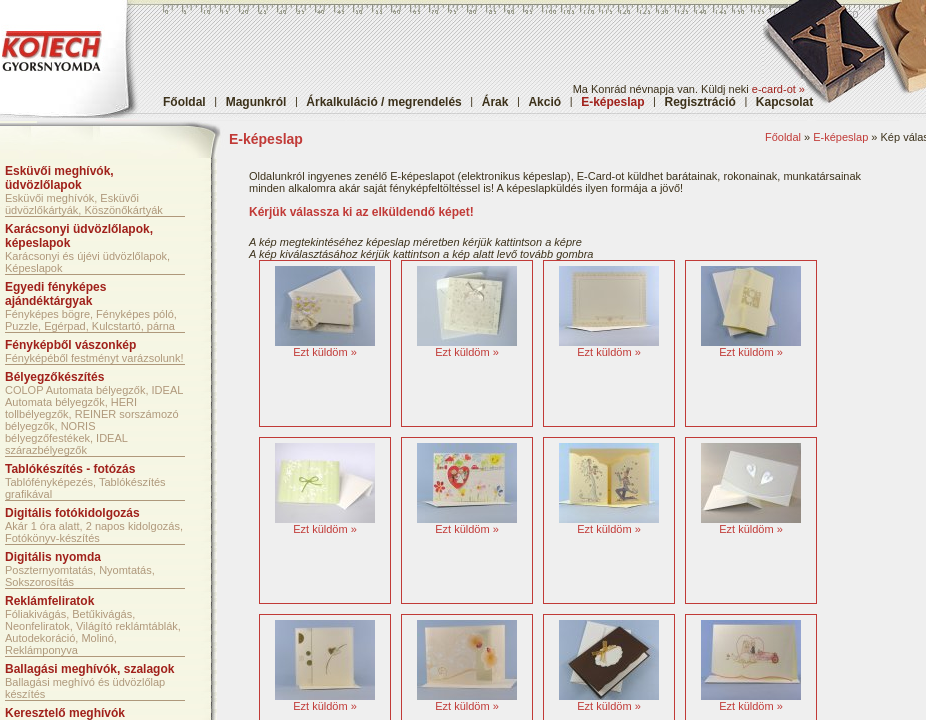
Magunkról (256, 102)
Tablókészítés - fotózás (70, 469)
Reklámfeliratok (49, 601)
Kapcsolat (784, 102)
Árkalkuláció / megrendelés (383, 102)
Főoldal (184, 102)
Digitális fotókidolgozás (72, 513)
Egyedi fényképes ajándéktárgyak (55, 294)
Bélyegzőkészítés (54, 377)
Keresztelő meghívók (65, 713)
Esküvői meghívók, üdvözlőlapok (59, 178)
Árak (495, 102)
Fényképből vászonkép (70, 345)
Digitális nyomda (53, 557)
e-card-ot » (778, 89)
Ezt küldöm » (325, 352)
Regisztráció (700, 102)
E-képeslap (840, 137)
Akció (544, 102)
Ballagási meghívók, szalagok (89, 669)
